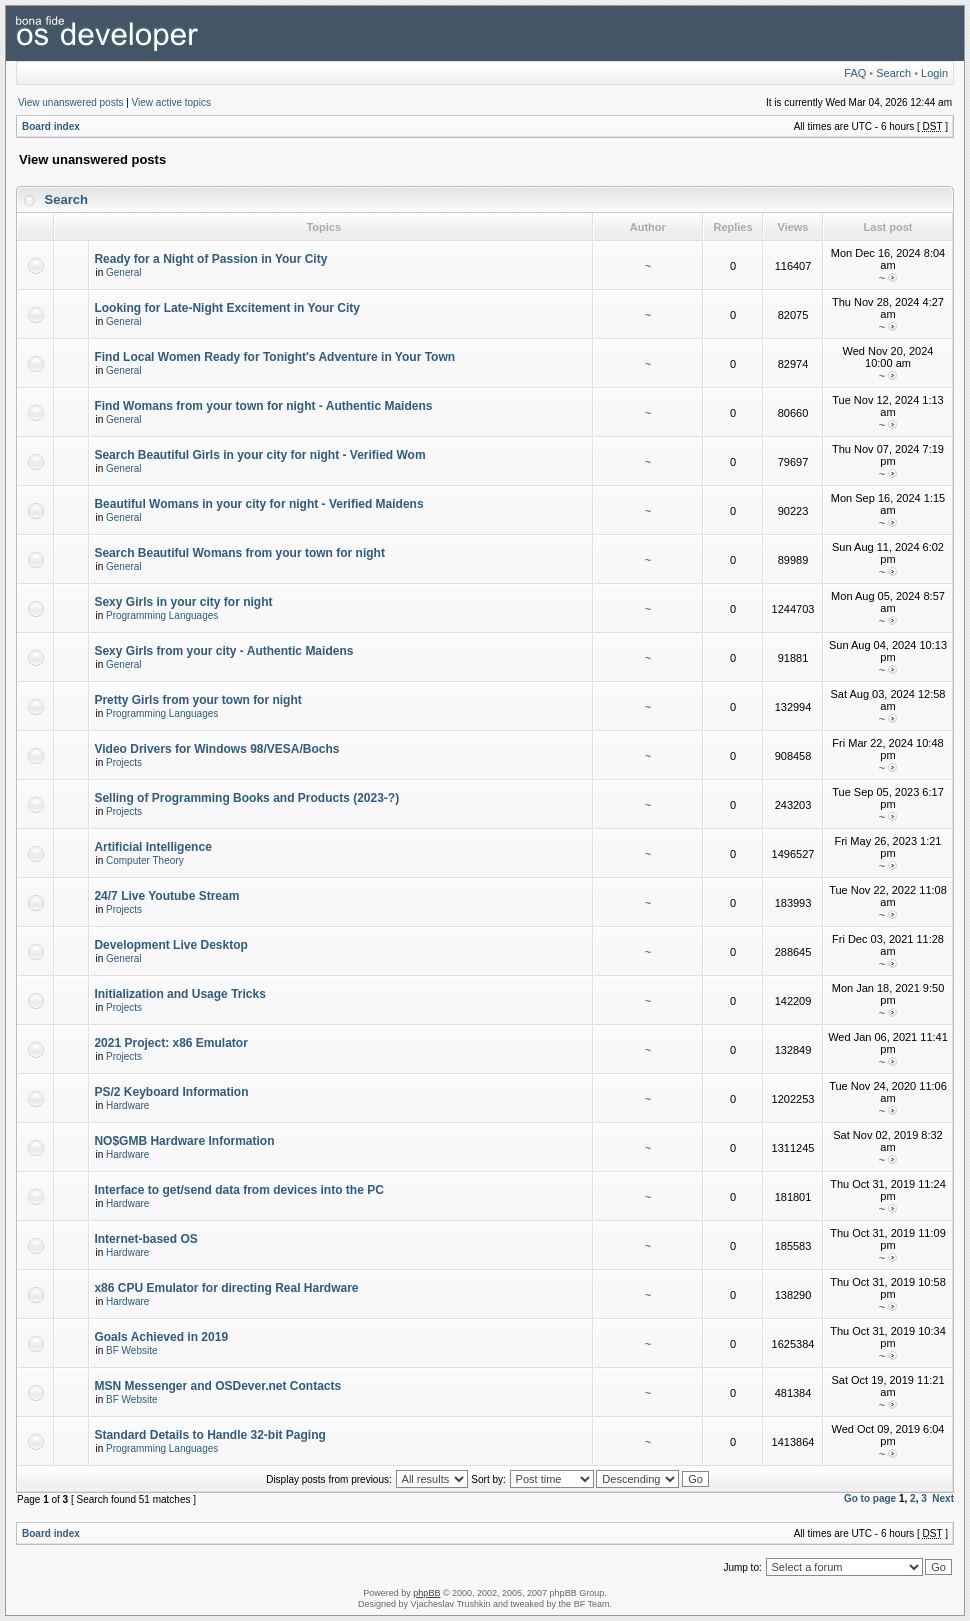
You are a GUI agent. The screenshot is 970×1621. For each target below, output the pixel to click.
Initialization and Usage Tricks (179, 994)
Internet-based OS (145, 1239)
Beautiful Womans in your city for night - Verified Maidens (258, 504)
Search (893, 73)
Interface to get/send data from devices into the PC (238, 1190)
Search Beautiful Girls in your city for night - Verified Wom (259, 455)
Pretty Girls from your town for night (197, 700)
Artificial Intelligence (152, 847)
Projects (124, 762)
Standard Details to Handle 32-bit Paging (209, 1435)
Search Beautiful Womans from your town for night (239, 553)
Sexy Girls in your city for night (183, 602)
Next (943, 1498)
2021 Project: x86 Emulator (170, 1043)
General (124, 272)
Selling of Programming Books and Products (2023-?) (246, 798)
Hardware (127, 1105)
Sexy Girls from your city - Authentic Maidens (223, 651)
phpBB (426, 1593)
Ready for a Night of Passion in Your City (210, 259)
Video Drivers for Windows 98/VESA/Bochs (216, 749)
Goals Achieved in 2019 (161, 1337)
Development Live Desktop (170, 945)
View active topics (171, 102)
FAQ (855, 73)
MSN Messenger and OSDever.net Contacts (217, 1386)
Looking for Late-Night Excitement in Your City (227, 308)
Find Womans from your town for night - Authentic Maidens (263, 406)
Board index (51, 126)
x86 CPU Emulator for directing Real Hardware (226, 1288)
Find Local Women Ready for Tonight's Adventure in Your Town (274, 357)
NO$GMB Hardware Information (184, 1141)
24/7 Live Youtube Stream (166, 896)
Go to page (870, 1498)
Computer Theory (145, 860)
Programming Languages (162, 615)
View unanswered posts (70, 102)
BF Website (132, 1350)
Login (934, 73)
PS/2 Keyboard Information (171, 1092)
